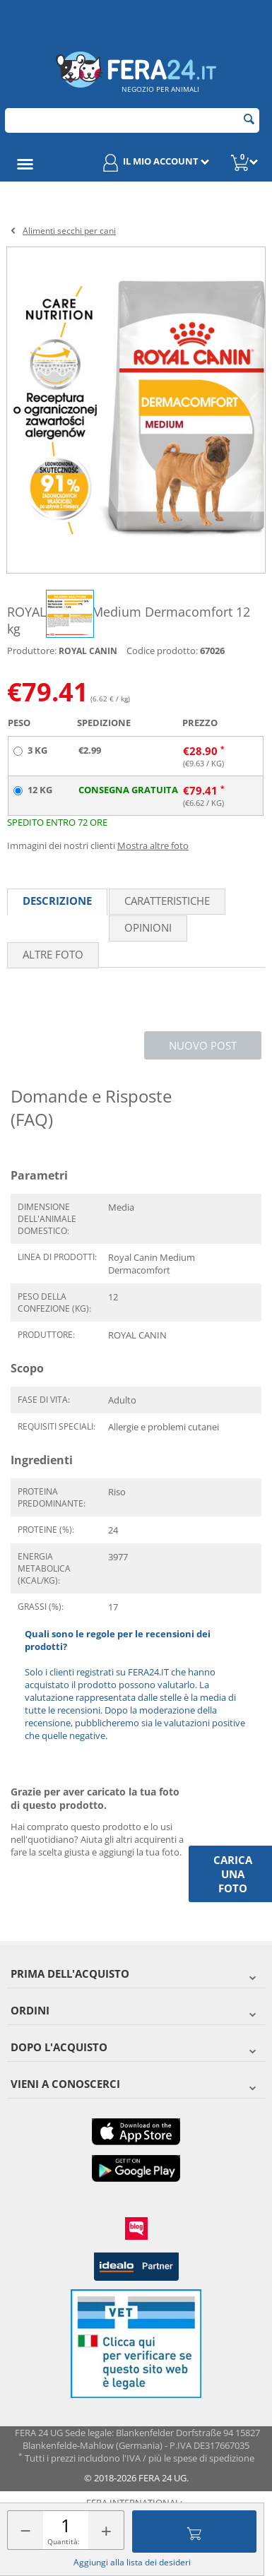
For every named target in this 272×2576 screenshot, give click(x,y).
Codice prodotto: (162, 650)
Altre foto (53, 954)
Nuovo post (203, 1045)
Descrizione (57, 901)
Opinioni (148, 927)
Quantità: (63, 2541)
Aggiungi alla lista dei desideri (132, 2562)
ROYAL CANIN (88, 651)
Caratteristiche (167, 901)
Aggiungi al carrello (194, 2531)
